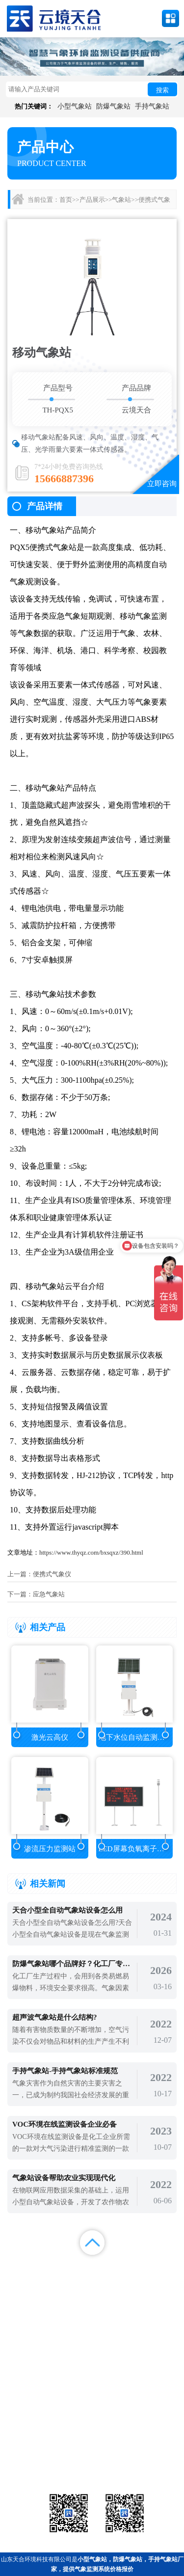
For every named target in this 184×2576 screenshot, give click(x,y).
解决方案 (161, 2268)
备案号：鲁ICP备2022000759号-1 (51, 2408)
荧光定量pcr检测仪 (150, 2453)
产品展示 (92, 199)
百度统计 (23, 2293)
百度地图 (69, 2293)
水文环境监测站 (34, 2453)
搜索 (162, 90)
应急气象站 (49, 1594)
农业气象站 (150, 2440)
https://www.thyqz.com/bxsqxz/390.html (91, 1552)
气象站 (121, 199)
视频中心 (69, 2280)
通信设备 (34, 2465)
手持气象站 (152, 106)
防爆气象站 (113, 106)
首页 (65, 199)
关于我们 (115, 2280)
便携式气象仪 (52, 1574)
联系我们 (161, 2280)
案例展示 (23, 2280)
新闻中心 (115, 2268)
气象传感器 (92, 2440)
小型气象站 (74, 106)
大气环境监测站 (92, 2453)
